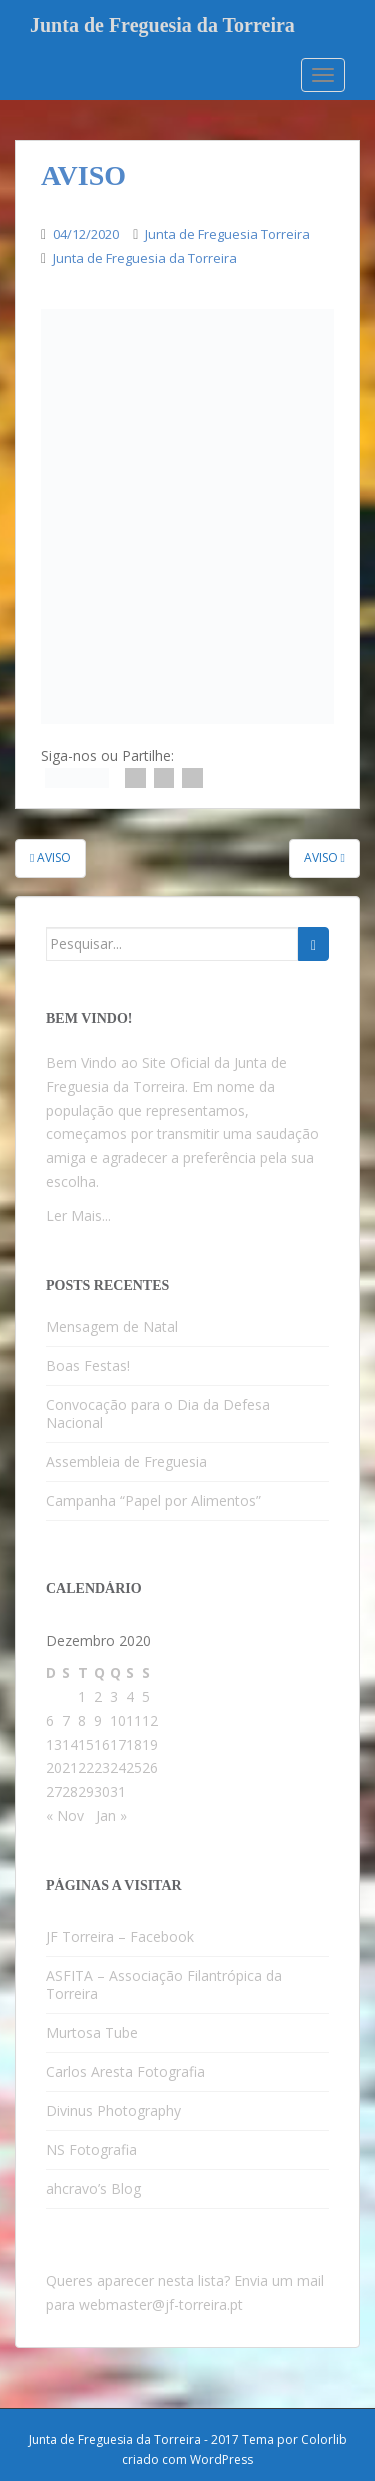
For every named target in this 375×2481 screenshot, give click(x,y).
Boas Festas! (88, 1365)
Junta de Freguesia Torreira (227, 234)
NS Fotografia (91, 2149)
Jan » (111, 1815)
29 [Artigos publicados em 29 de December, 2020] (86, 1791)
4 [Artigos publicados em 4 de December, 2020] (130, 1696)
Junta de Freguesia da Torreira (162, 25)
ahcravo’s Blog (93, 2188)
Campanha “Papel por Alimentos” (153, 1500)
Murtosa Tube (92, 2032)
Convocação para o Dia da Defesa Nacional (158, 1413)
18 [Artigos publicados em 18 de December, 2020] (134, 1744)
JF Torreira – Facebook (120, 1936)
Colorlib (324, 2439)
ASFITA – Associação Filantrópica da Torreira (164, 1984)
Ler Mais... (78, 1215)
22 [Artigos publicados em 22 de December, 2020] (86, 1767)
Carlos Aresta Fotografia (125, 2071)
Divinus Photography (113, 2110)
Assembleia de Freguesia (126, 1461)
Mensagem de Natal (112, 1326)
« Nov (65, 1815)
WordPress (221, 2459)
